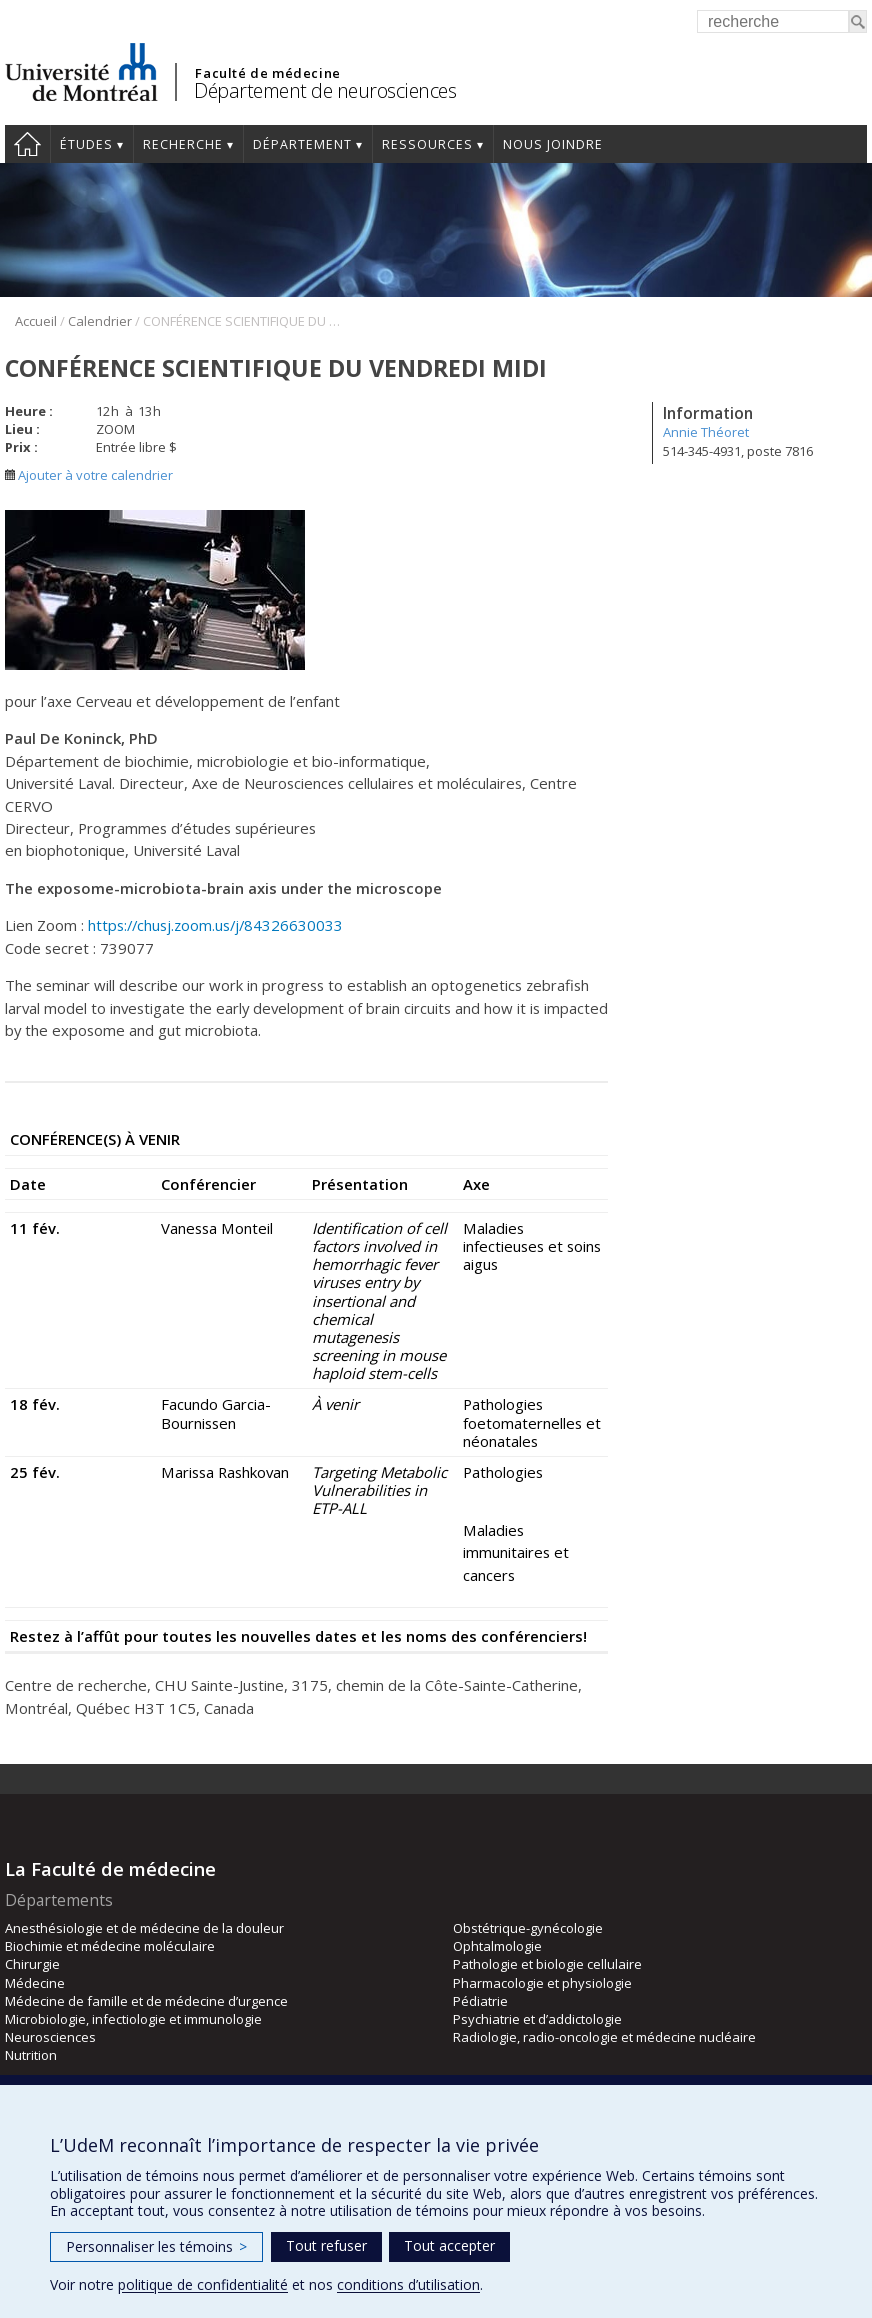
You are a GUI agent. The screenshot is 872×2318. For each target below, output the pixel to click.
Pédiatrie (480, 2001)
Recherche (183, 144)
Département (302, 144)
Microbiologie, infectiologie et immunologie (133, 2019)
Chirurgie (32, 1964)
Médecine (35, 1983)
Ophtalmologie (497, 1946)
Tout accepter (449, 2245)
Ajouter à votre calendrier (89, 475)
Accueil (27, 144)
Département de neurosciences (325, 90)
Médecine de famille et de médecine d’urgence (146, 2001)
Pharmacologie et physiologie (542, 1983)
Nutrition (31, 2055)
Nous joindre (553, 144)
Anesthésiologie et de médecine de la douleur (144, 1928)
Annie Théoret (706, 432)
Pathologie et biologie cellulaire (547, 1964)
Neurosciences (50, 2037)
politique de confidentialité (203, 2284)
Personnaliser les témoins (156, 2246)
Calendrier (100, 321)
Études (86, 144)
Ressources (427, 144)
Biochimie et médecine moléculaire (110, 1946)
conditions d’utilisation (408, 2284)
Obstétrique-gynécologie (528, 1928)
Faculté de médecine (267, 73)
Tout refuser (326, 2245)
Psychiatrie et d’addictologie (537, 2019)
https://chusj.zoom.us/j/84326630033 (215, 925)
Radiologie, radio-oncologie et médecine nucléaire (604, 2037)
